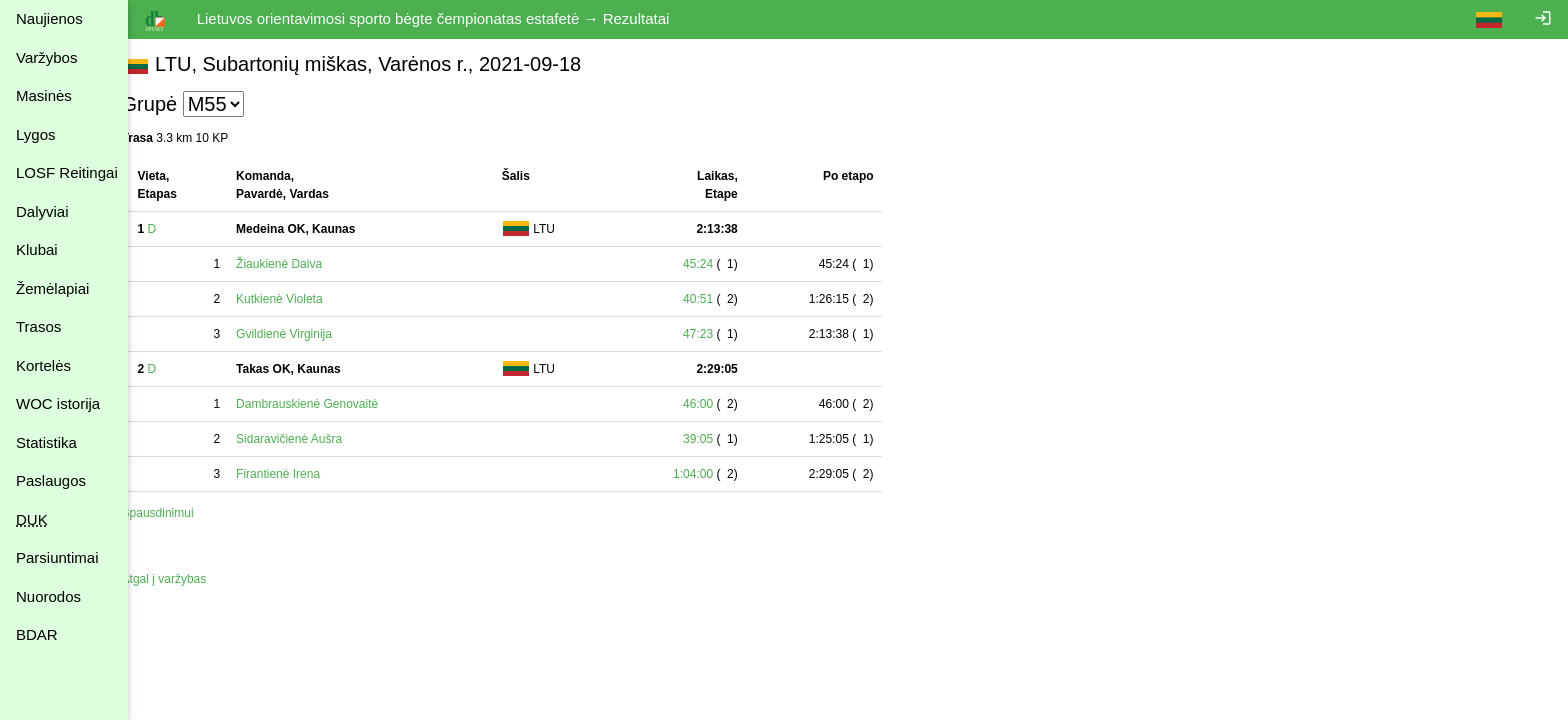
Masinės (44, 95)
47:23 (721, 334)
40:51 (721, 299)
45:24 (721, 264)
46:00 (721, 404)
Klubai (37, 249)
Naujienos (49, 18)
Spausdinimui (180, 513)
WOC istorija (58, 403)
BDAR (37, 634)
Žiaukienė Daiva (302, 264)
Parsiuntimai (57, 557)
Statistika (46, 442)
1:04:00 (716, 474)
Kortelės (43, 365)
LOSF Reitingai (67, 172)
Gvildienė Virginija (307, 334)
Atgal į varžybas (186, 579)
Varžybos (46, 57)
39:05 (721, 439)
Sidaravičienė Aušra (312, 439)
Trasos (38, 326)
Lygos (35, 134)
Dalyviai (42, 211)
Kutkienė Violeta (302, 299)
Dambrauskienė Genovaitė (330, 404)
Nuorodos (48, 596)
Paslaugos (51, 480)
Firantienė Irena (301, 474)
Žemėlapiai (52, 288)
